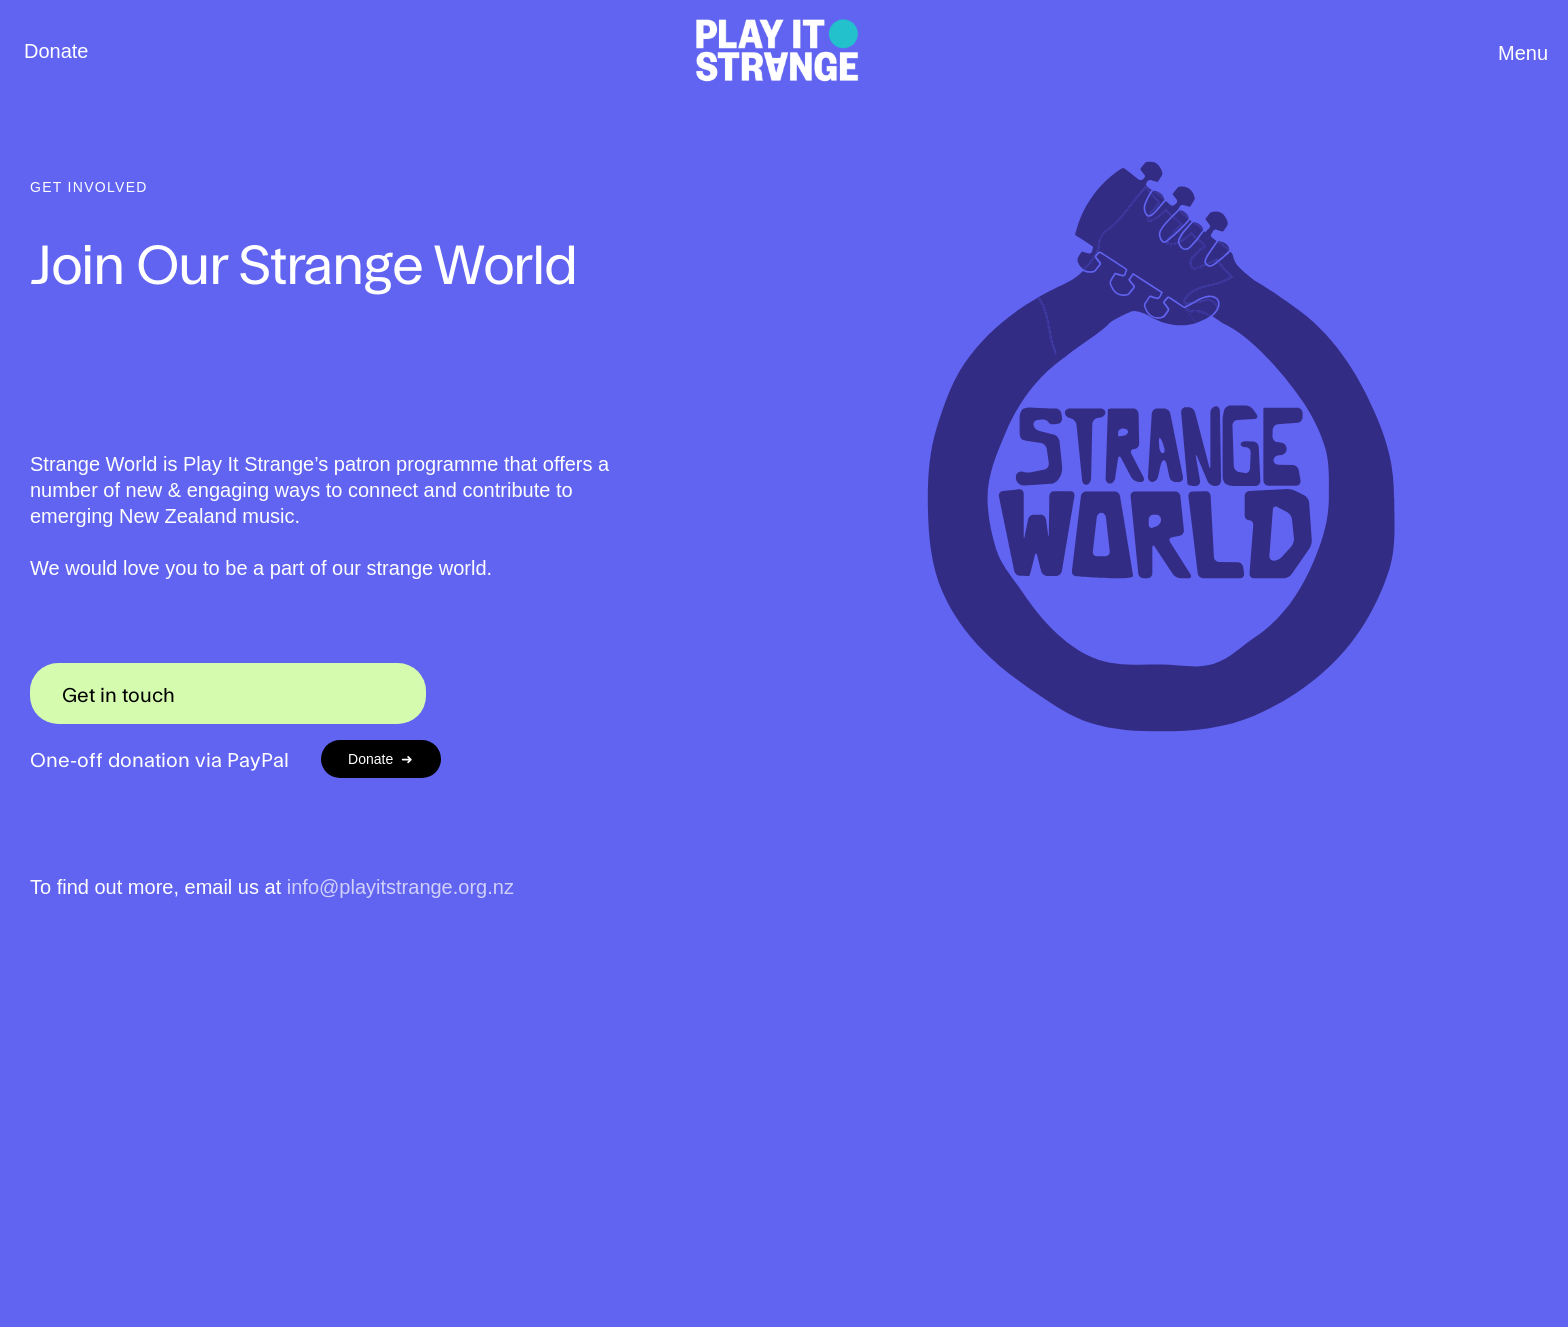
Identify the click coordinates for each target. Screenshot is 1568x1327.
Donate (56, 51)
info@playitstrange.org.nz (400, 887)
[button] (1516, 57)
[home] (778, 51)
